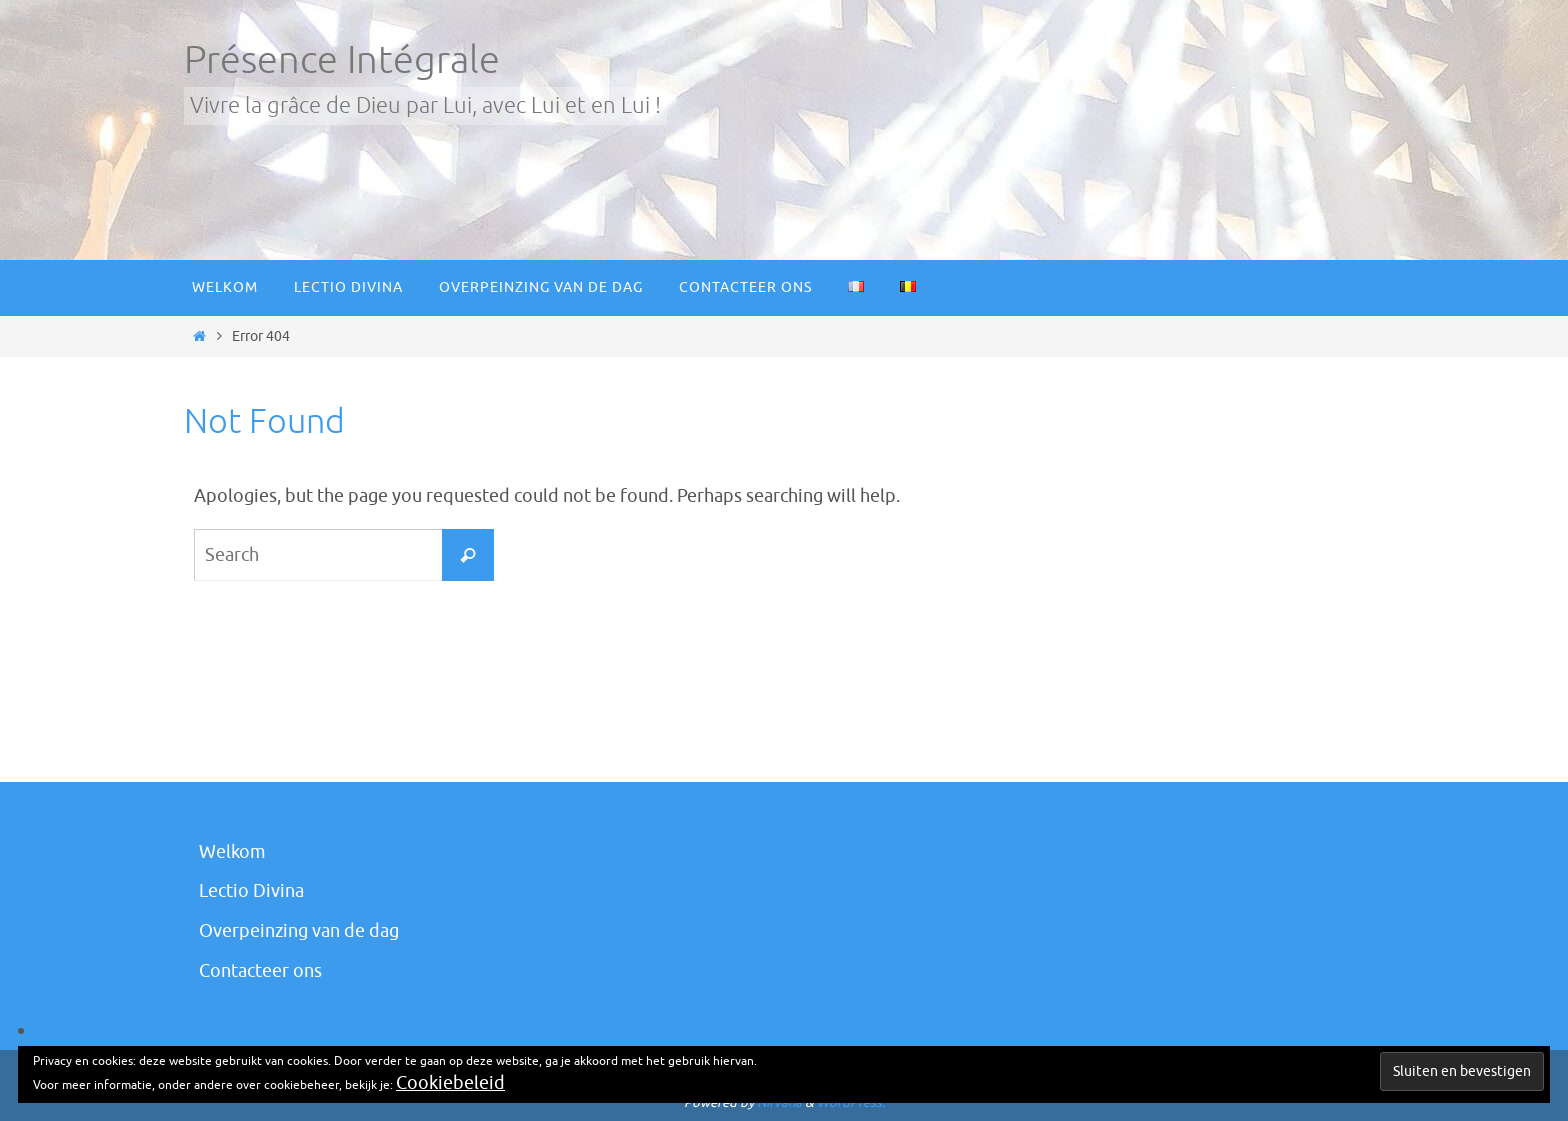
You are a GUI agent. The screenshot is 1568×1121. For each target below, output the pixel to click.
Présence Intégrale (342, 60)
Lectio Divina (251, 891)
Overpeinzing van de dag (299, 931)
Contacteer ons (260, 971)
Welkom (232, 852)
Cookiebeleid (450, 1083)
